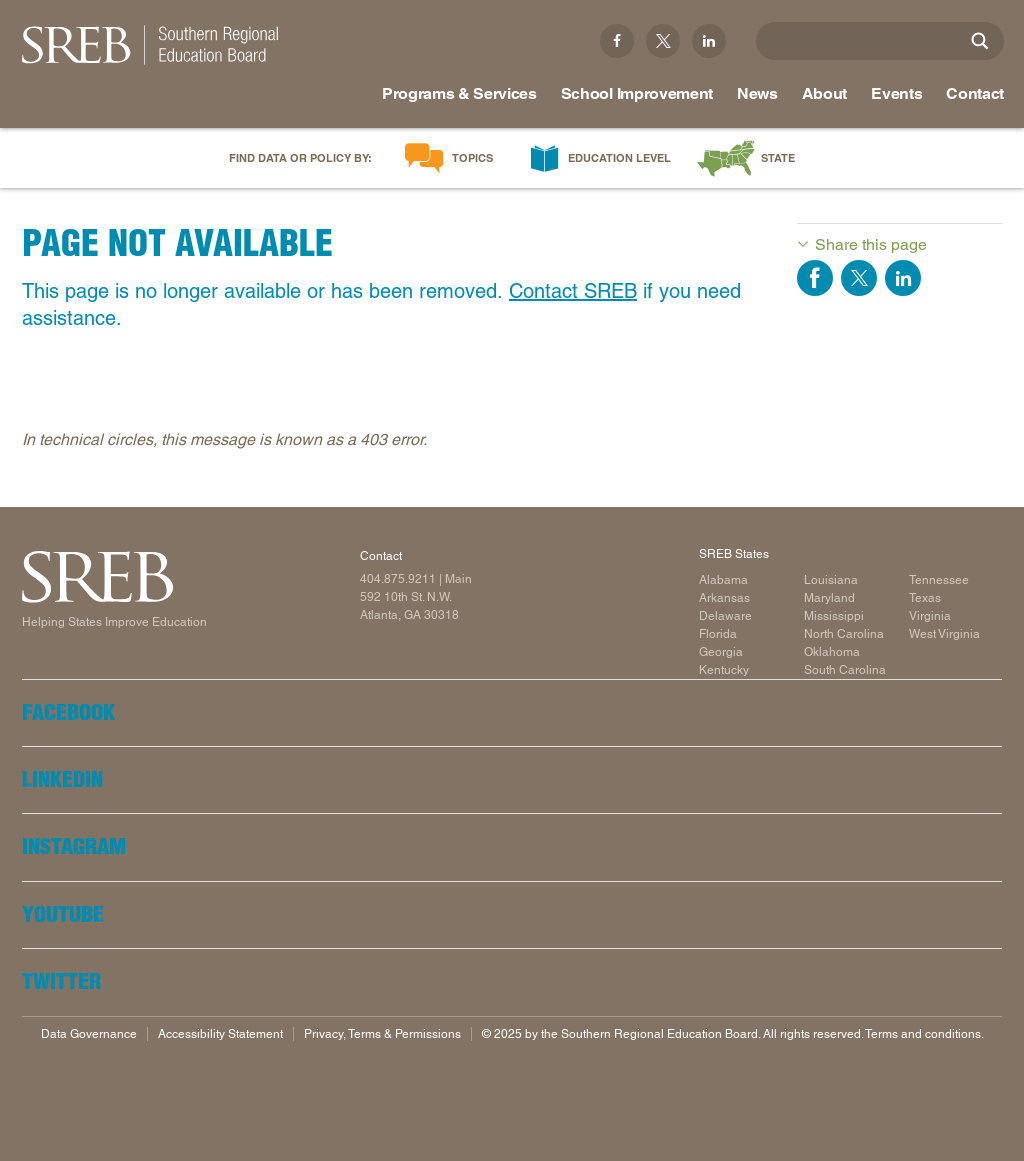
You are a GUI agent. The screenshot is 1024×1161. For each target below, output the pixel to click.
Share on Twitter (859, 278)
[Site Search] (980, 41)
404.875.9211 (398, 579)
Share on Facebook (815, 278)
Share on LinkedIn (903, 278)
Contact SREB (573, 291)
